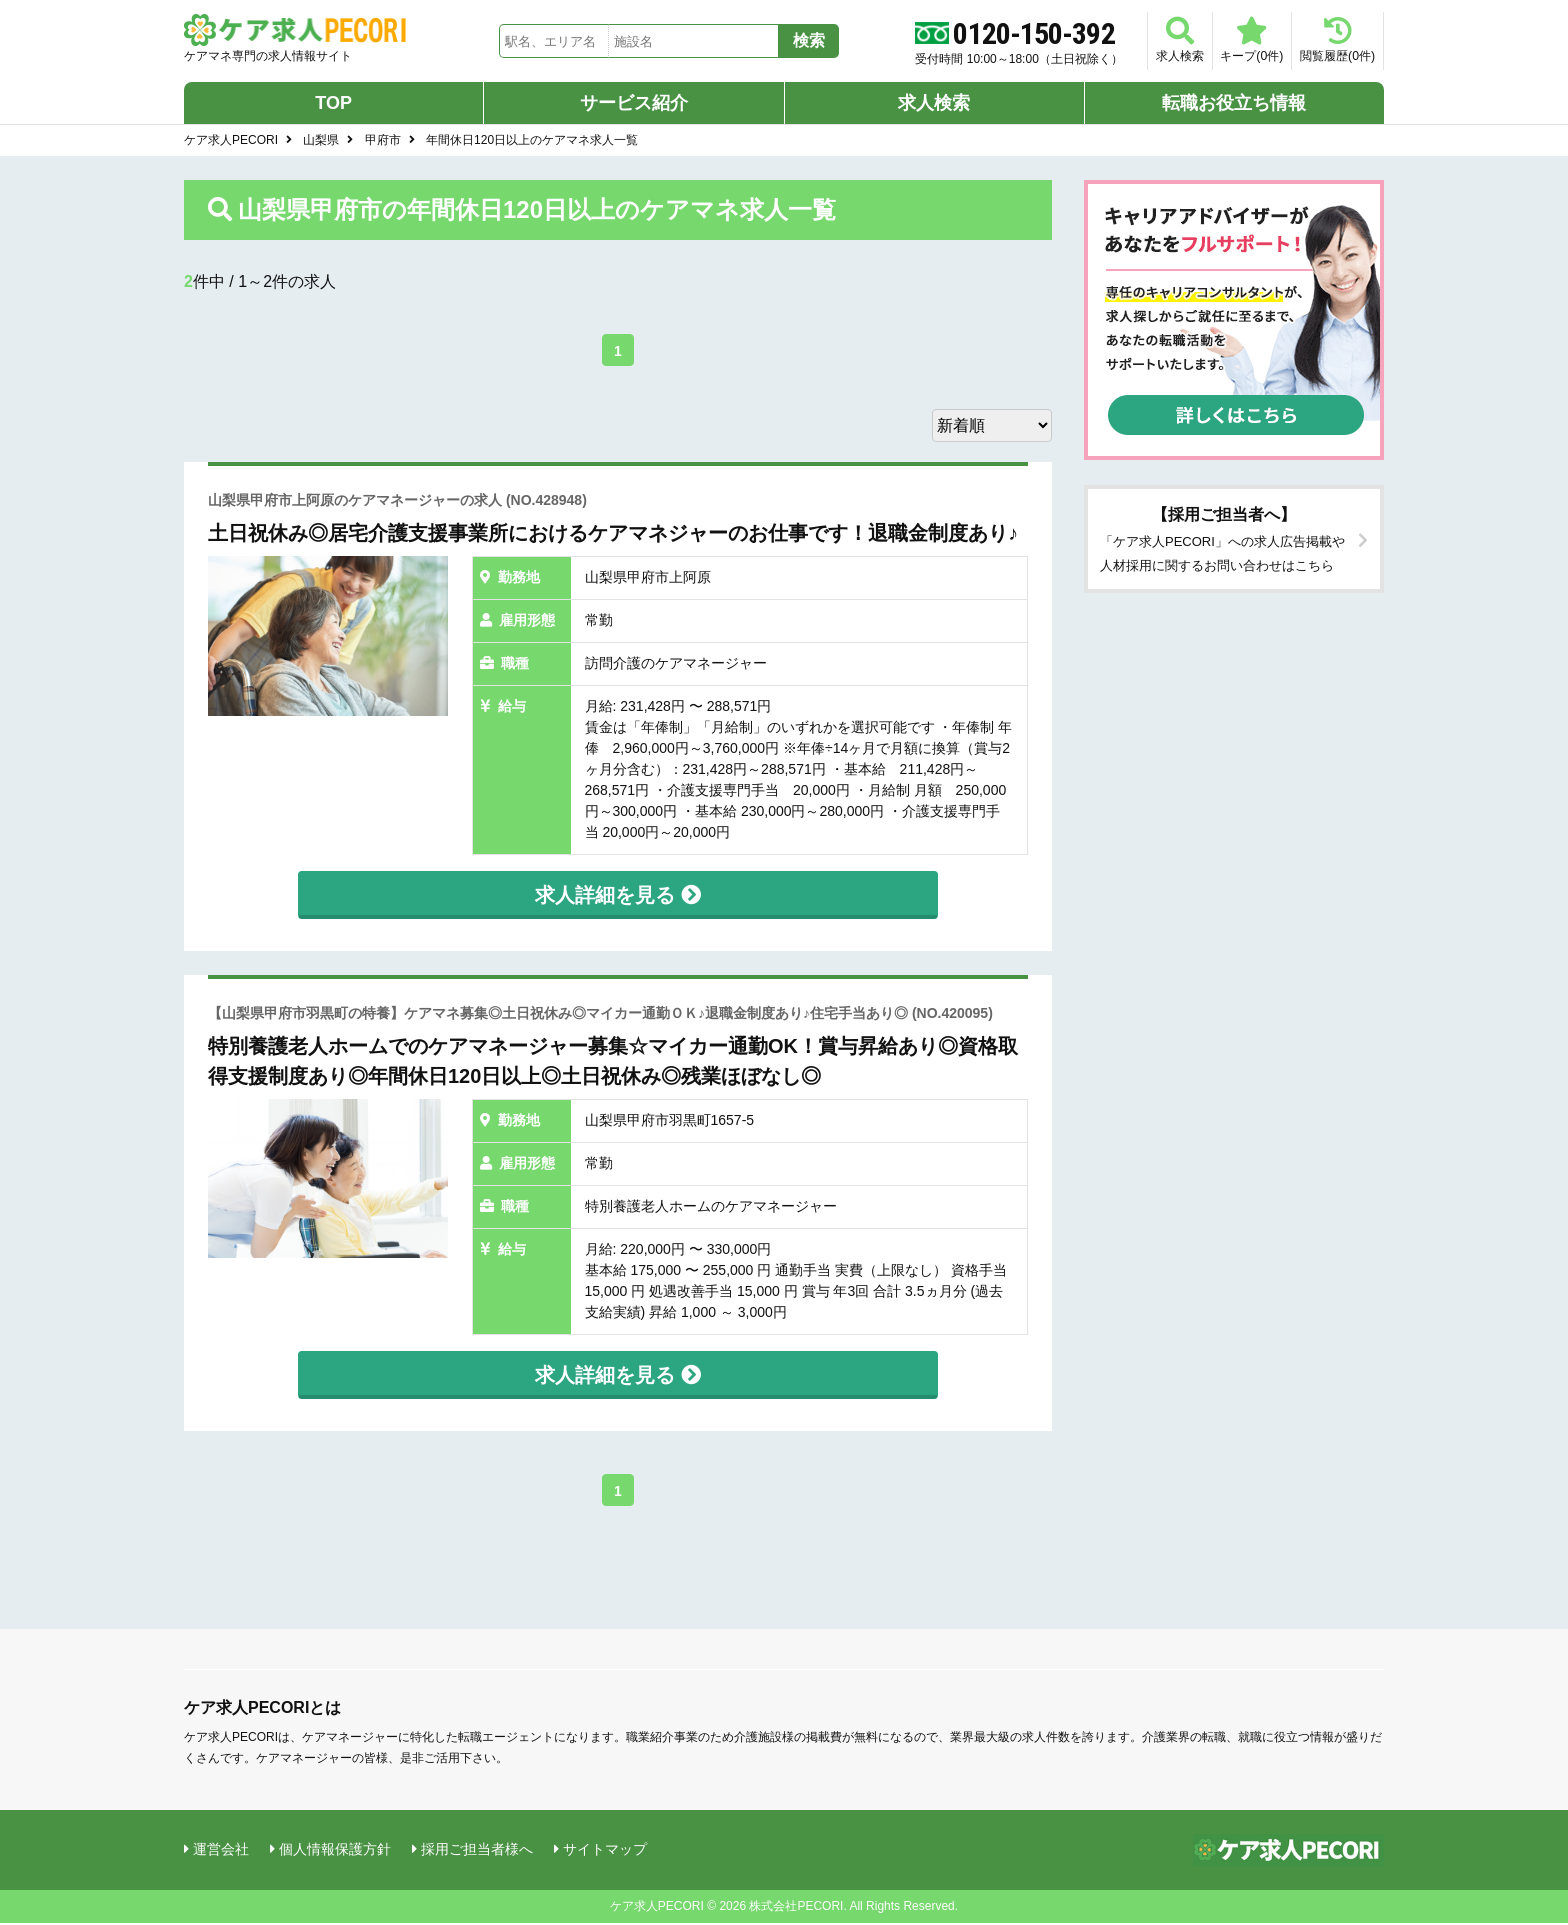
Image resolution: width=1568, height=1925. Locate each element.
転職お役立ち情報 (1234, 104)
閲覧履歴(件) (1330, 39)
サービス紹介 (634, 104)
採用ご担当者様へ (477, 1850)
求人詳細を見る (618, 896)
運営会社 (221, 1850)
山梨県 (321, 141)
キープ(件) (1231, 39)
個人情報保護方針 (335, 1850)
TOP (333, 104)
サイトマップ (605, 1850)
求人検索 (1146, 39)
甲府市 (383, 141)
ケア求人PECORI (231, 141)
